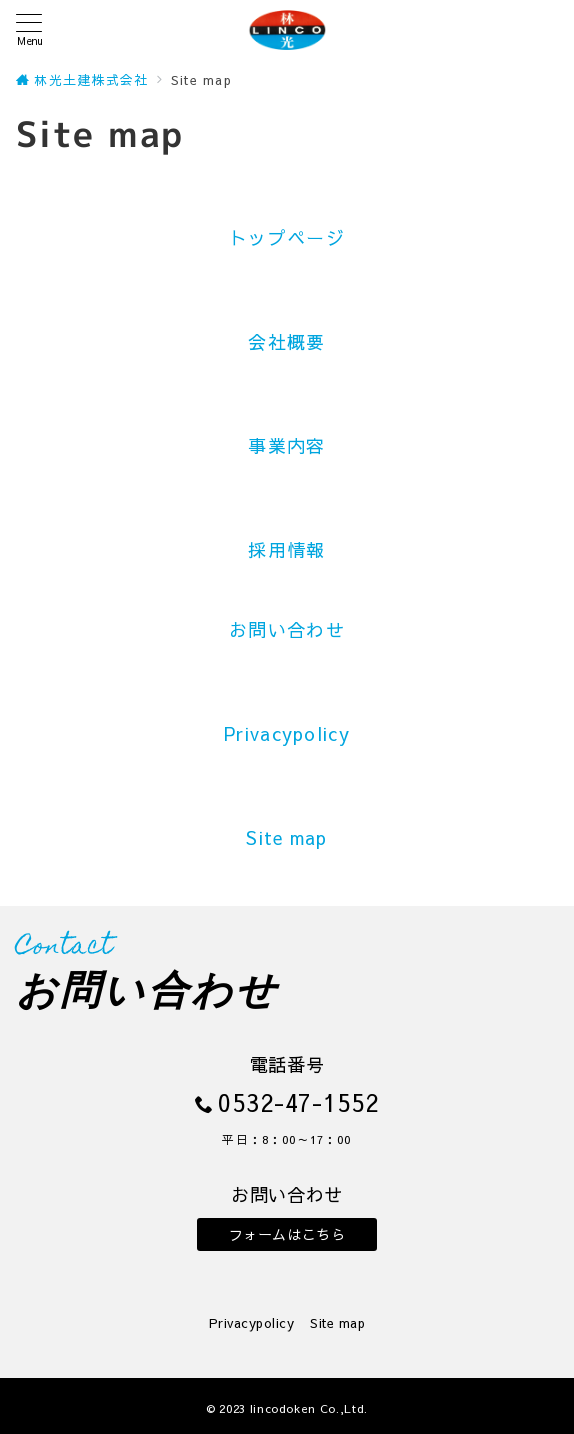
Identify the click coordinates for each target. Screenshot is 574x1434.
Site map (286, 837)
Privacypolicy (287, 733)
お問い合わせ (287, 629)
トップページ (287, 237)
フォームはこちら (287, 1234)
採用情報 (286, 549)
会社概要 (286, 341)
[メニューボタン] (29, 29)
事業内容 (286, 445)
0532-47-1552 (299, 1102)
